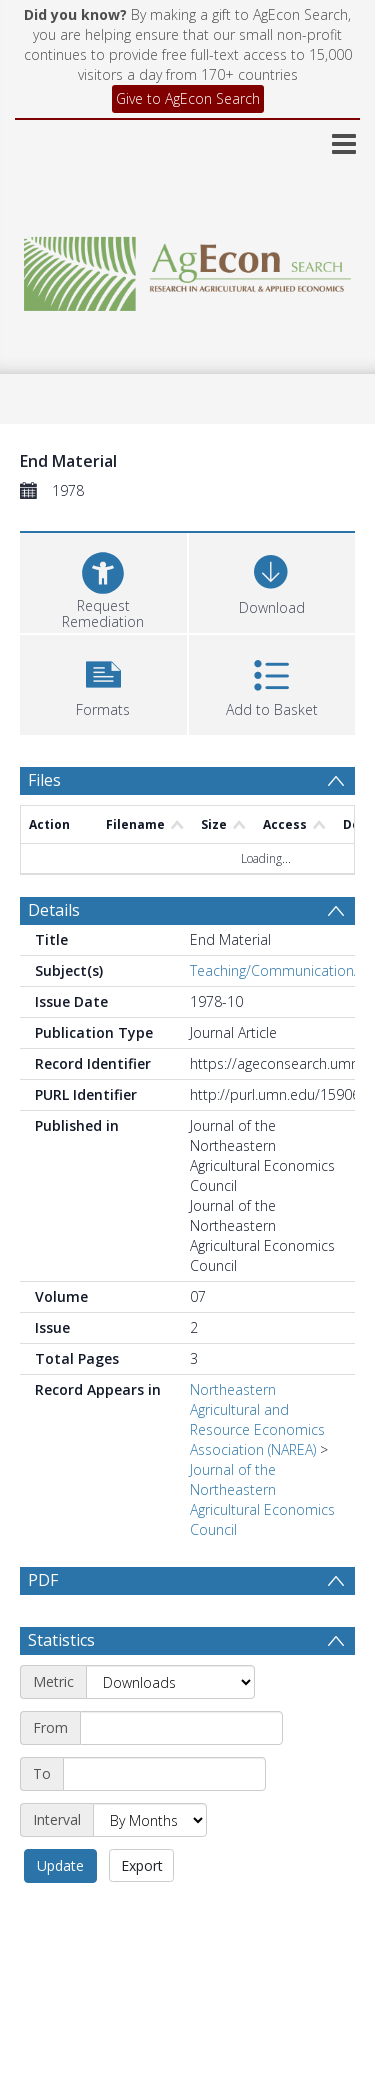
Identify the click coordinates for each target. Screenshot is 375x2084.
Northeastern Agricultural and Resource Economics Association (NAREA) (257, 1419)
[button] (103, 682)
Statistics (61, 1640)
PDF (43, 1580)
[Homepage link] (188, 268)
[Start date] (181, 1728)
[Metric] (170, 1682)
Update (60, 1865)
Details (54, 910)
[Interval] (150, 1820)
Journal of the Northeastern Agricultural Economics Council (262, 1499)
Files (44, 780)
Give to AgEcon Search (188, 98)
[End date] (164, 1774)
